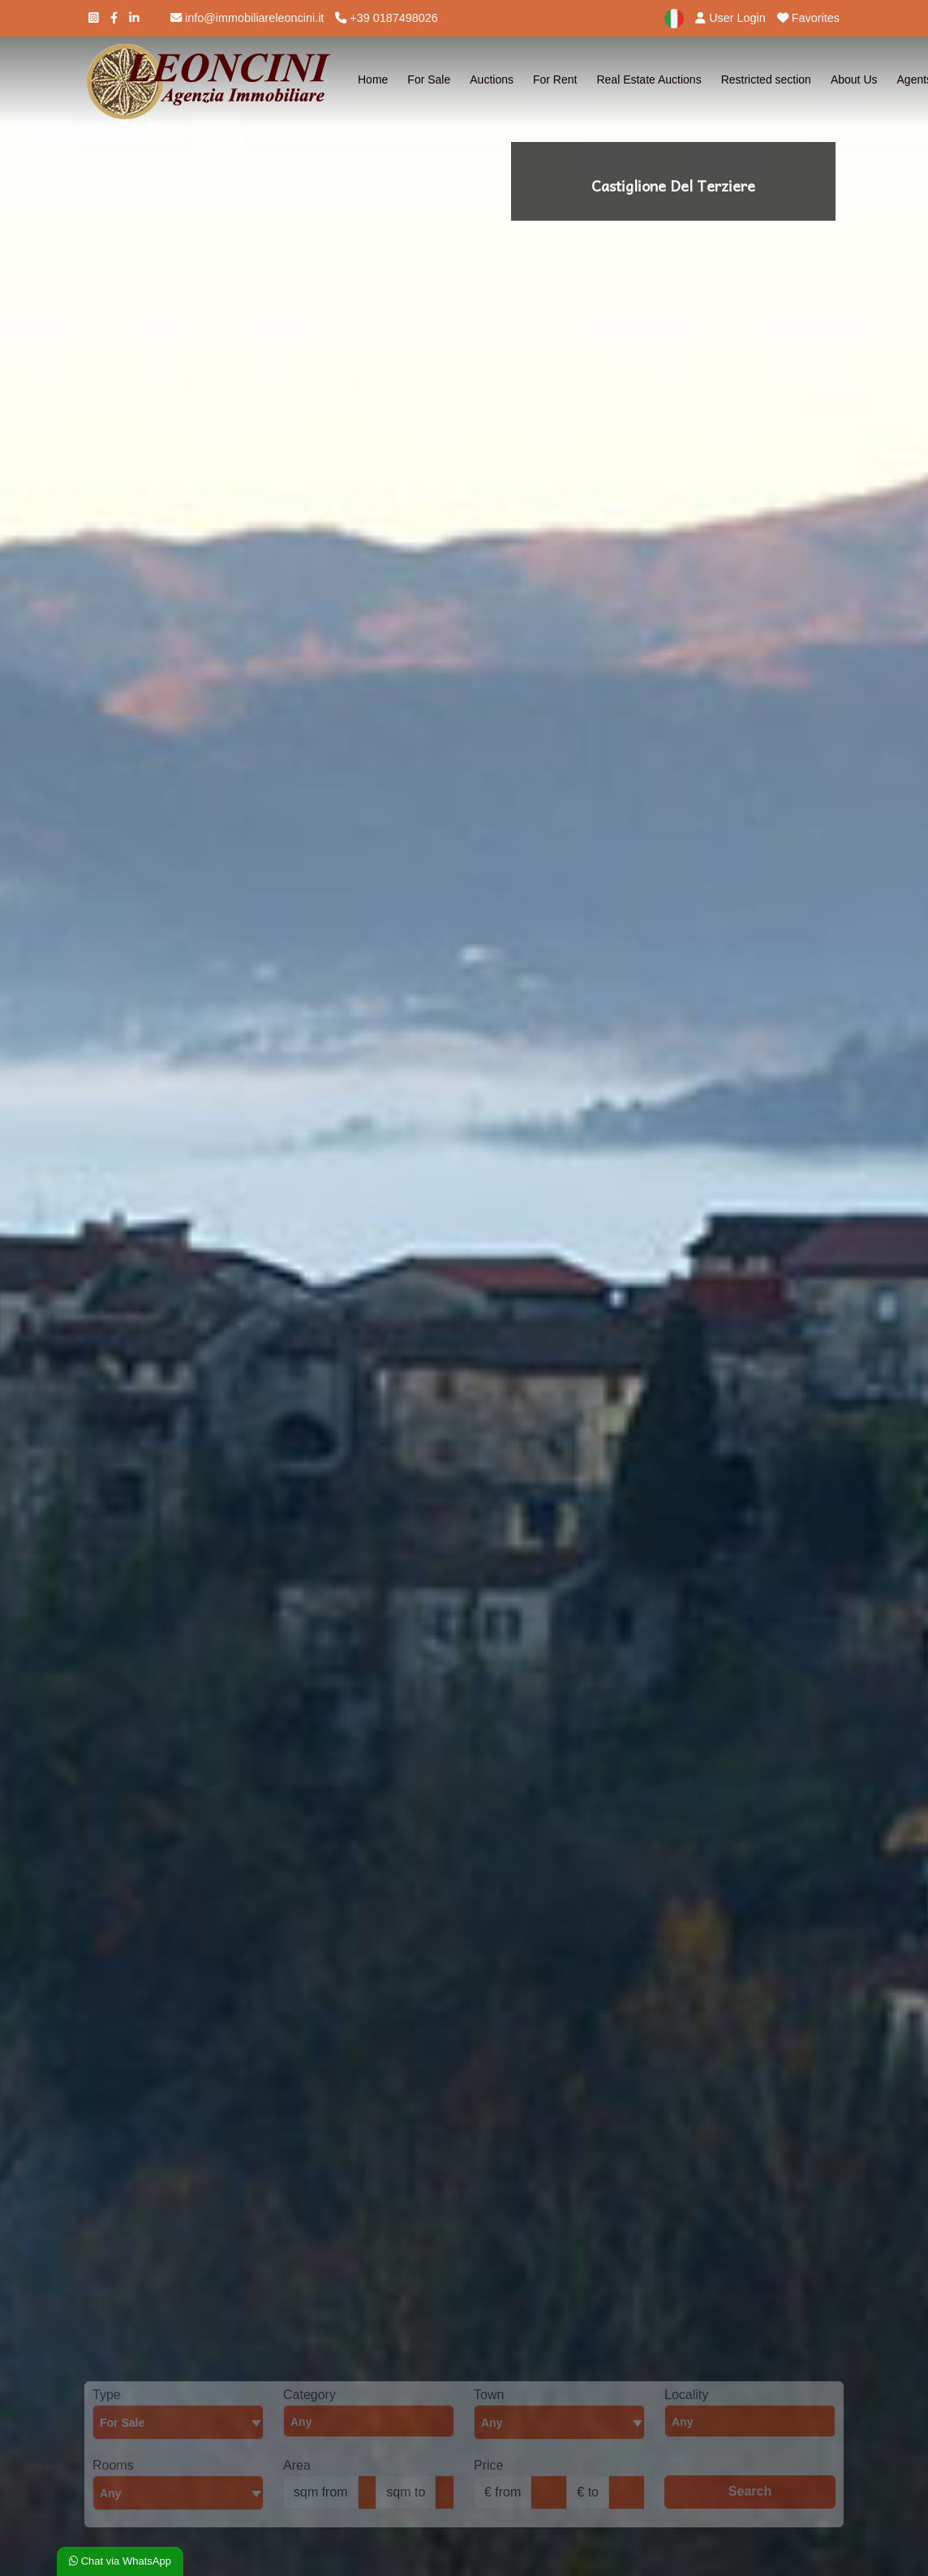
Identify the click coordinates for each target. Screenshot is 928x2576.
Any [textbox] (110, 2493)
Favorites (808, 17)
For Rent (555, 79)
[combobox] (178, 2422)
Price (488, 2465)
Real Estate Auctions (648, 79)
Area (297, 2465)
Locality (686, 2395)
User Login (730, 17)
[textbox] (559, 2422)
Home (373, 79)
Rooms (113, 2465)
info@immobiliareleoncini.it (247, 17)
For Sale (428, 79)
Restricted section (766, 79)
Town (489, 2395)
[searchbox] (373, 2426)
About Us (854, 79)
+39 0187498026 (386, 17)
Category (309, 2395)
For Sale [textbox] (122, 2422)
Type (106, 2395)
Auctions (491, 79)
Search (749, 2491)
